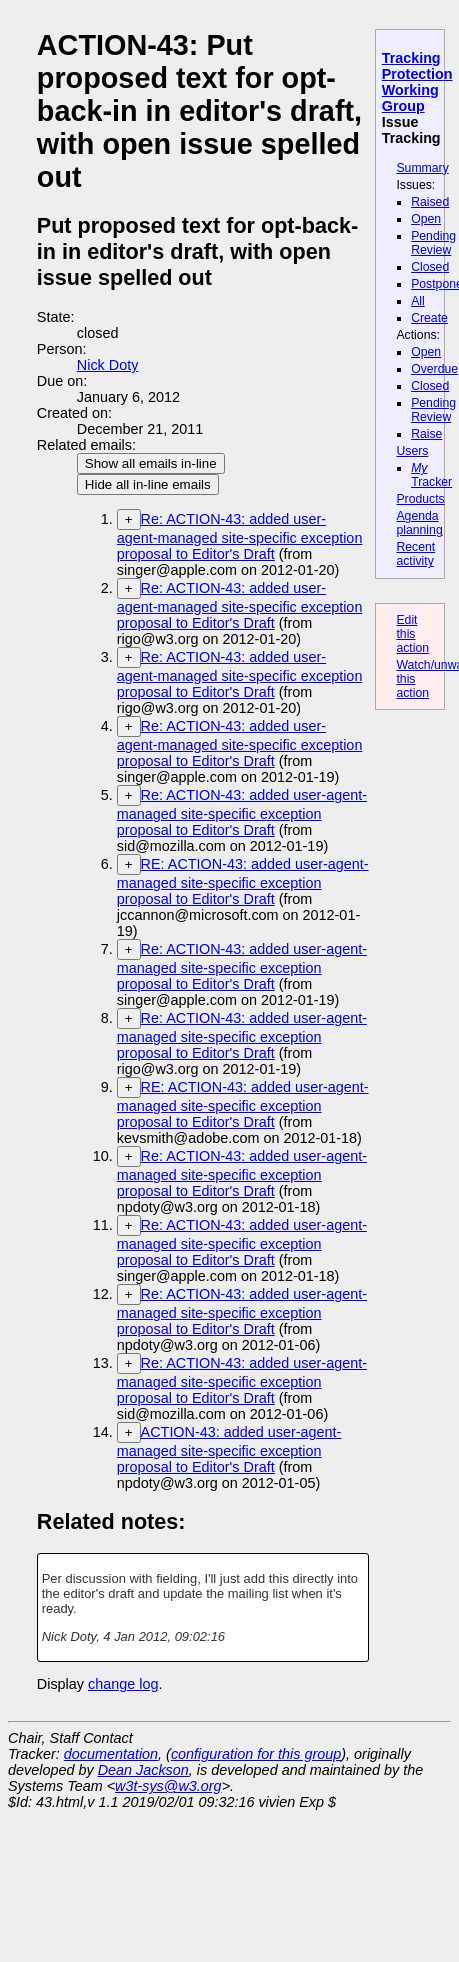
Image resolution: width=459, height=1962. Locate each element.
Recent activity (415, 554)
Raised (430, 202)
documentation (111, 1754)
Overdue (434, 369)
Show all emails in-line (151, 463)
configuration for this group (256, 1754)
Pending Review (433, 243)
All (418, 301)
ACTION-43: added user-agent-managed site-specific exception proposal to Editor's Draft (229, 1449)
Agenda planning (419, 523)
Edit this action (412, 634)
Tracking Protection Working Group (417, 82)
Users (412, 451)
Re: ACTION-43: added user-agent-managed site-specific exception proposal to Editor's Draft (240, 536)
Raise (426, 434)
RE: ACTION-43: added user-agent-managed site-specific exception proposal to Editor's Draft (243, 881)
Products (420, 499)
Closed (430, 267)
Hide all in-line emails (148, 484)
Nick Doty (108, 365)
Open (426, 219)
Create (429, 318)
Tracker (431, 475)
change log (123, 1684)
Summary (422, 168)
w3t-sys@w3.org (168, 1786)
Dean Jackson (143, 1770)
